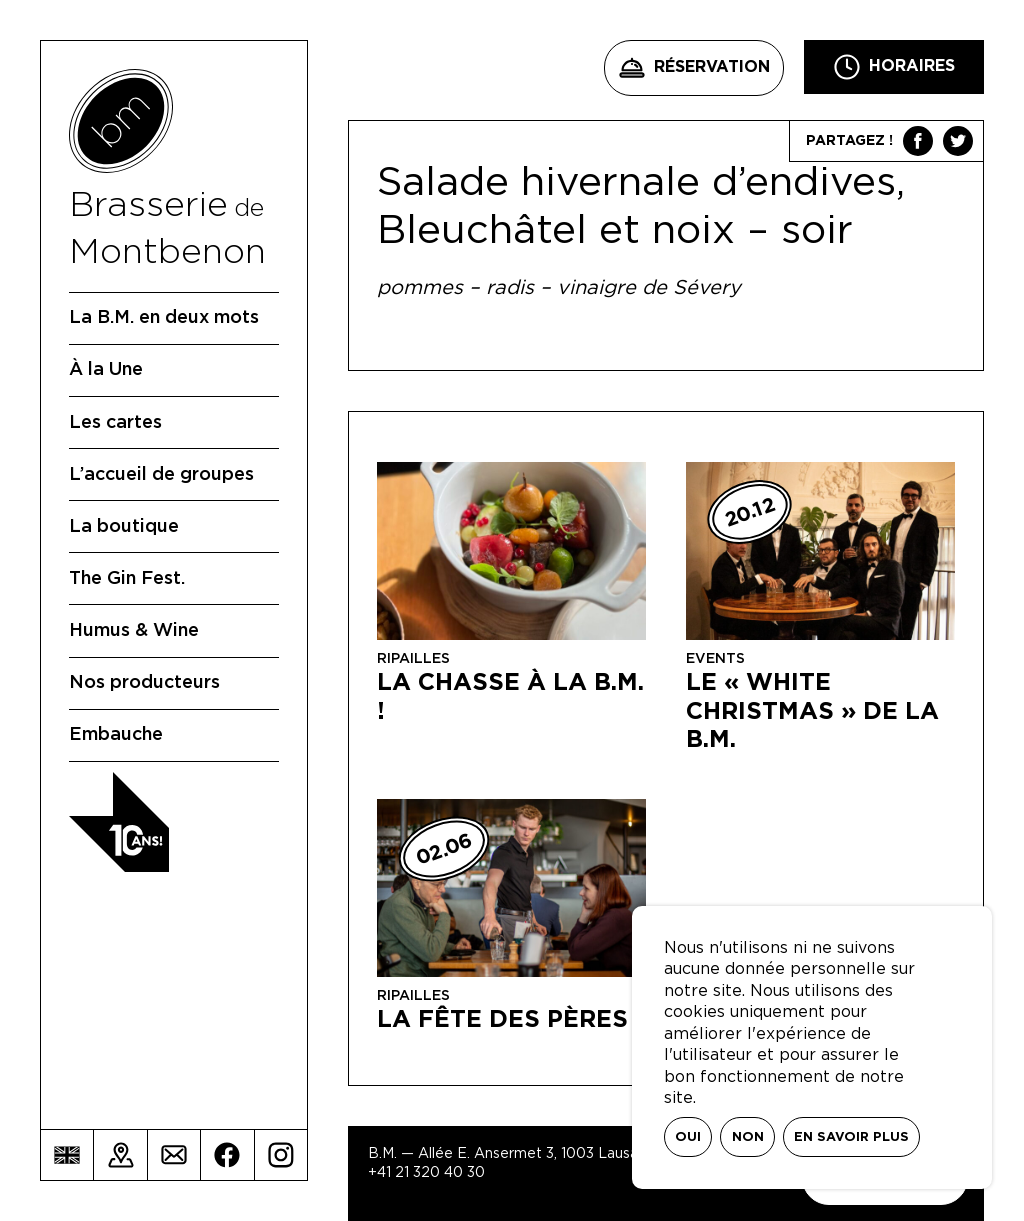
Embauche (116, 735)
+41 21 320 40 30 (426, 1173)
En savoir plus (851, 1137)
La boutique (124, 527)
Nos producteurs (144, 683)
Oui (688, 1137)
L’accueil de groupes (161, 475)
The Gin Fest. (127, 579)
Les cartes (115, 423)
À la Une (106, 370)
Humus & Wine (134, 631)
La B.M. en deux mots (164, 318)
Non (748, 1137)
